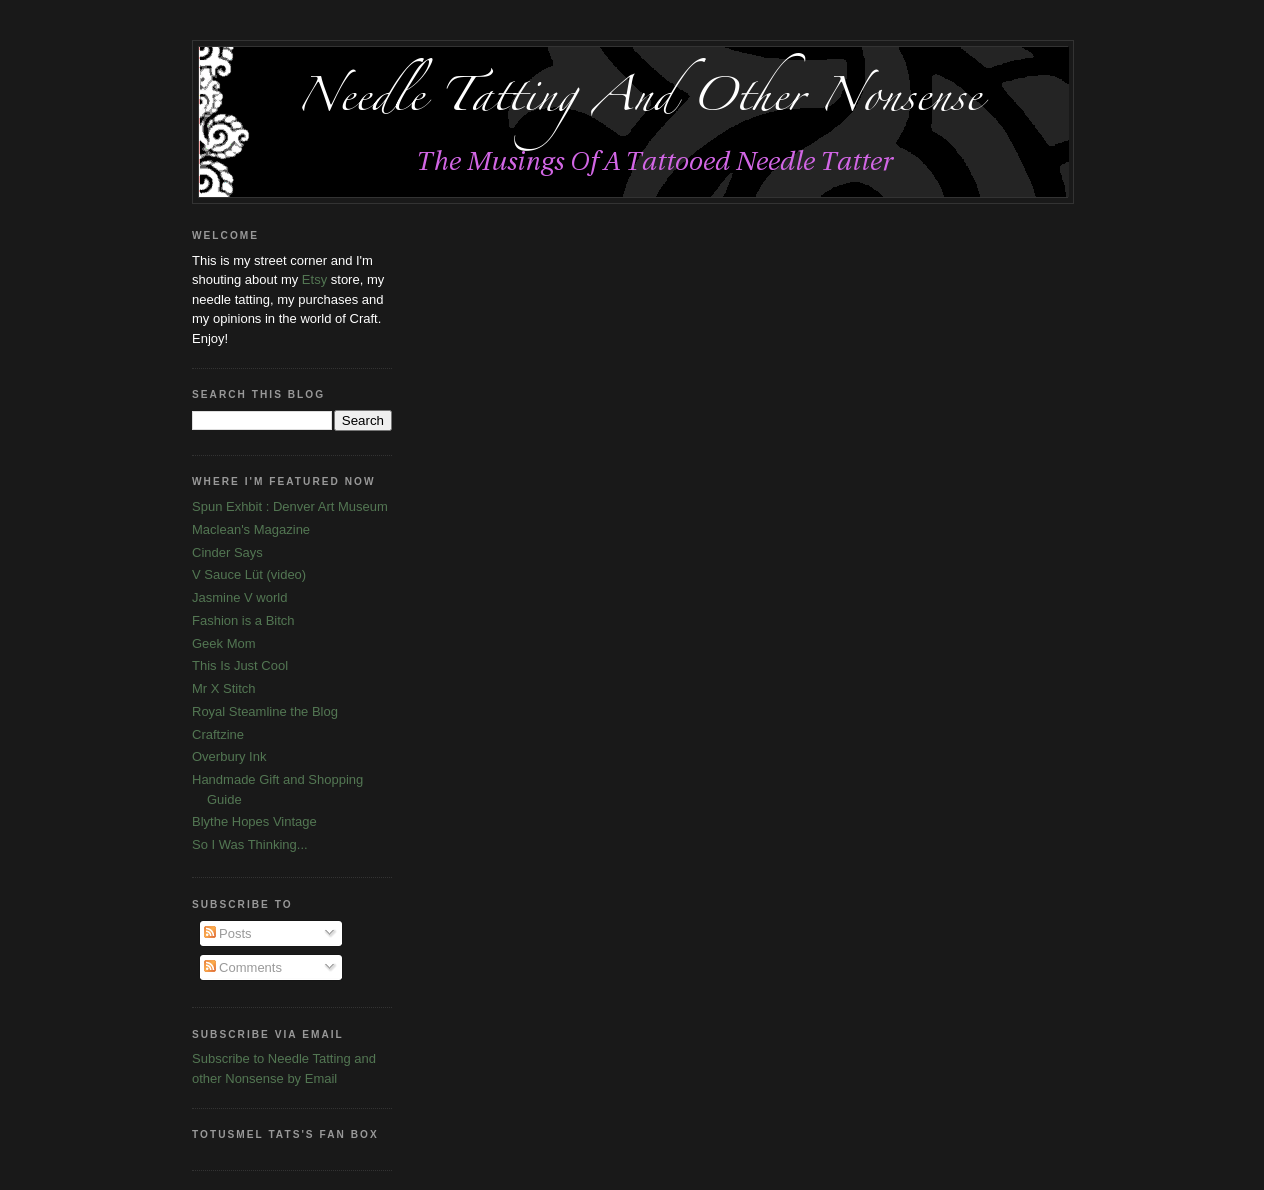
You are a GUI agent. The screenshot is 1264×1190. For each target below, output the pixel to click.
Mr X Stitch (224, 688)
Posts (228, 933)
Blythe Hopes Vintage (254, 821)
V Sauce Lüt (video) (249, 574)
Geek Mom (224, 643)
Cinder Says (227, 552)
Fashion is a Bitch (243, 620)
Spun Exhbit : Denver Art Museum (290, 506)
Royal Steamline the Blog (265, 711)
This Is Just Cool (240, 665)
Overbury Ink (229, 756)
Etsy (314, 279)
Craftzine (218, 734)
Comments (243, 967)
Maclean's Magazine (251, 529)
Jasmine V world (239, 597)
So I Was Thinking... (250, 844)
